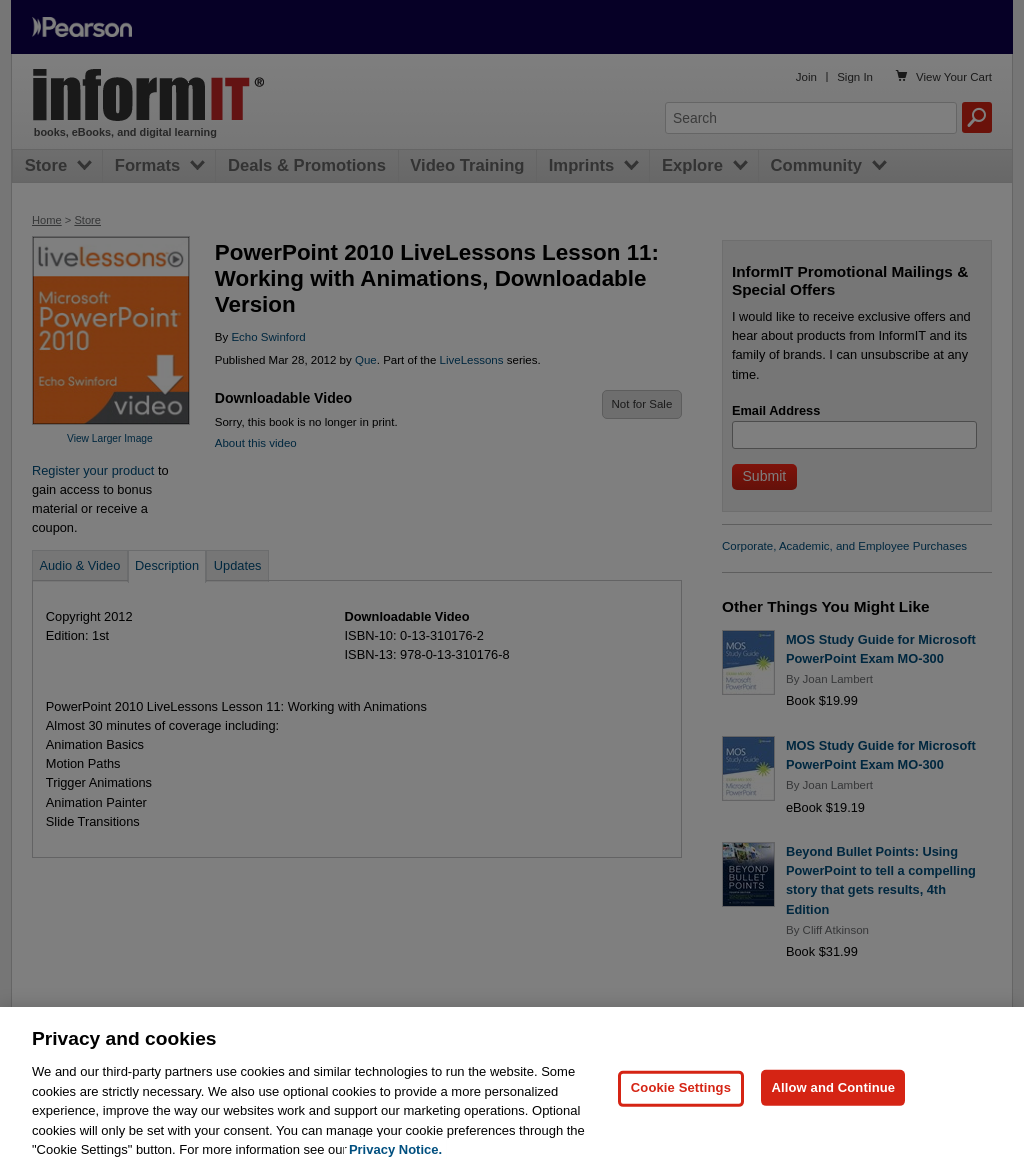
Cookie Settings (681, 1102)
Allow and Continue (833, 1102)
